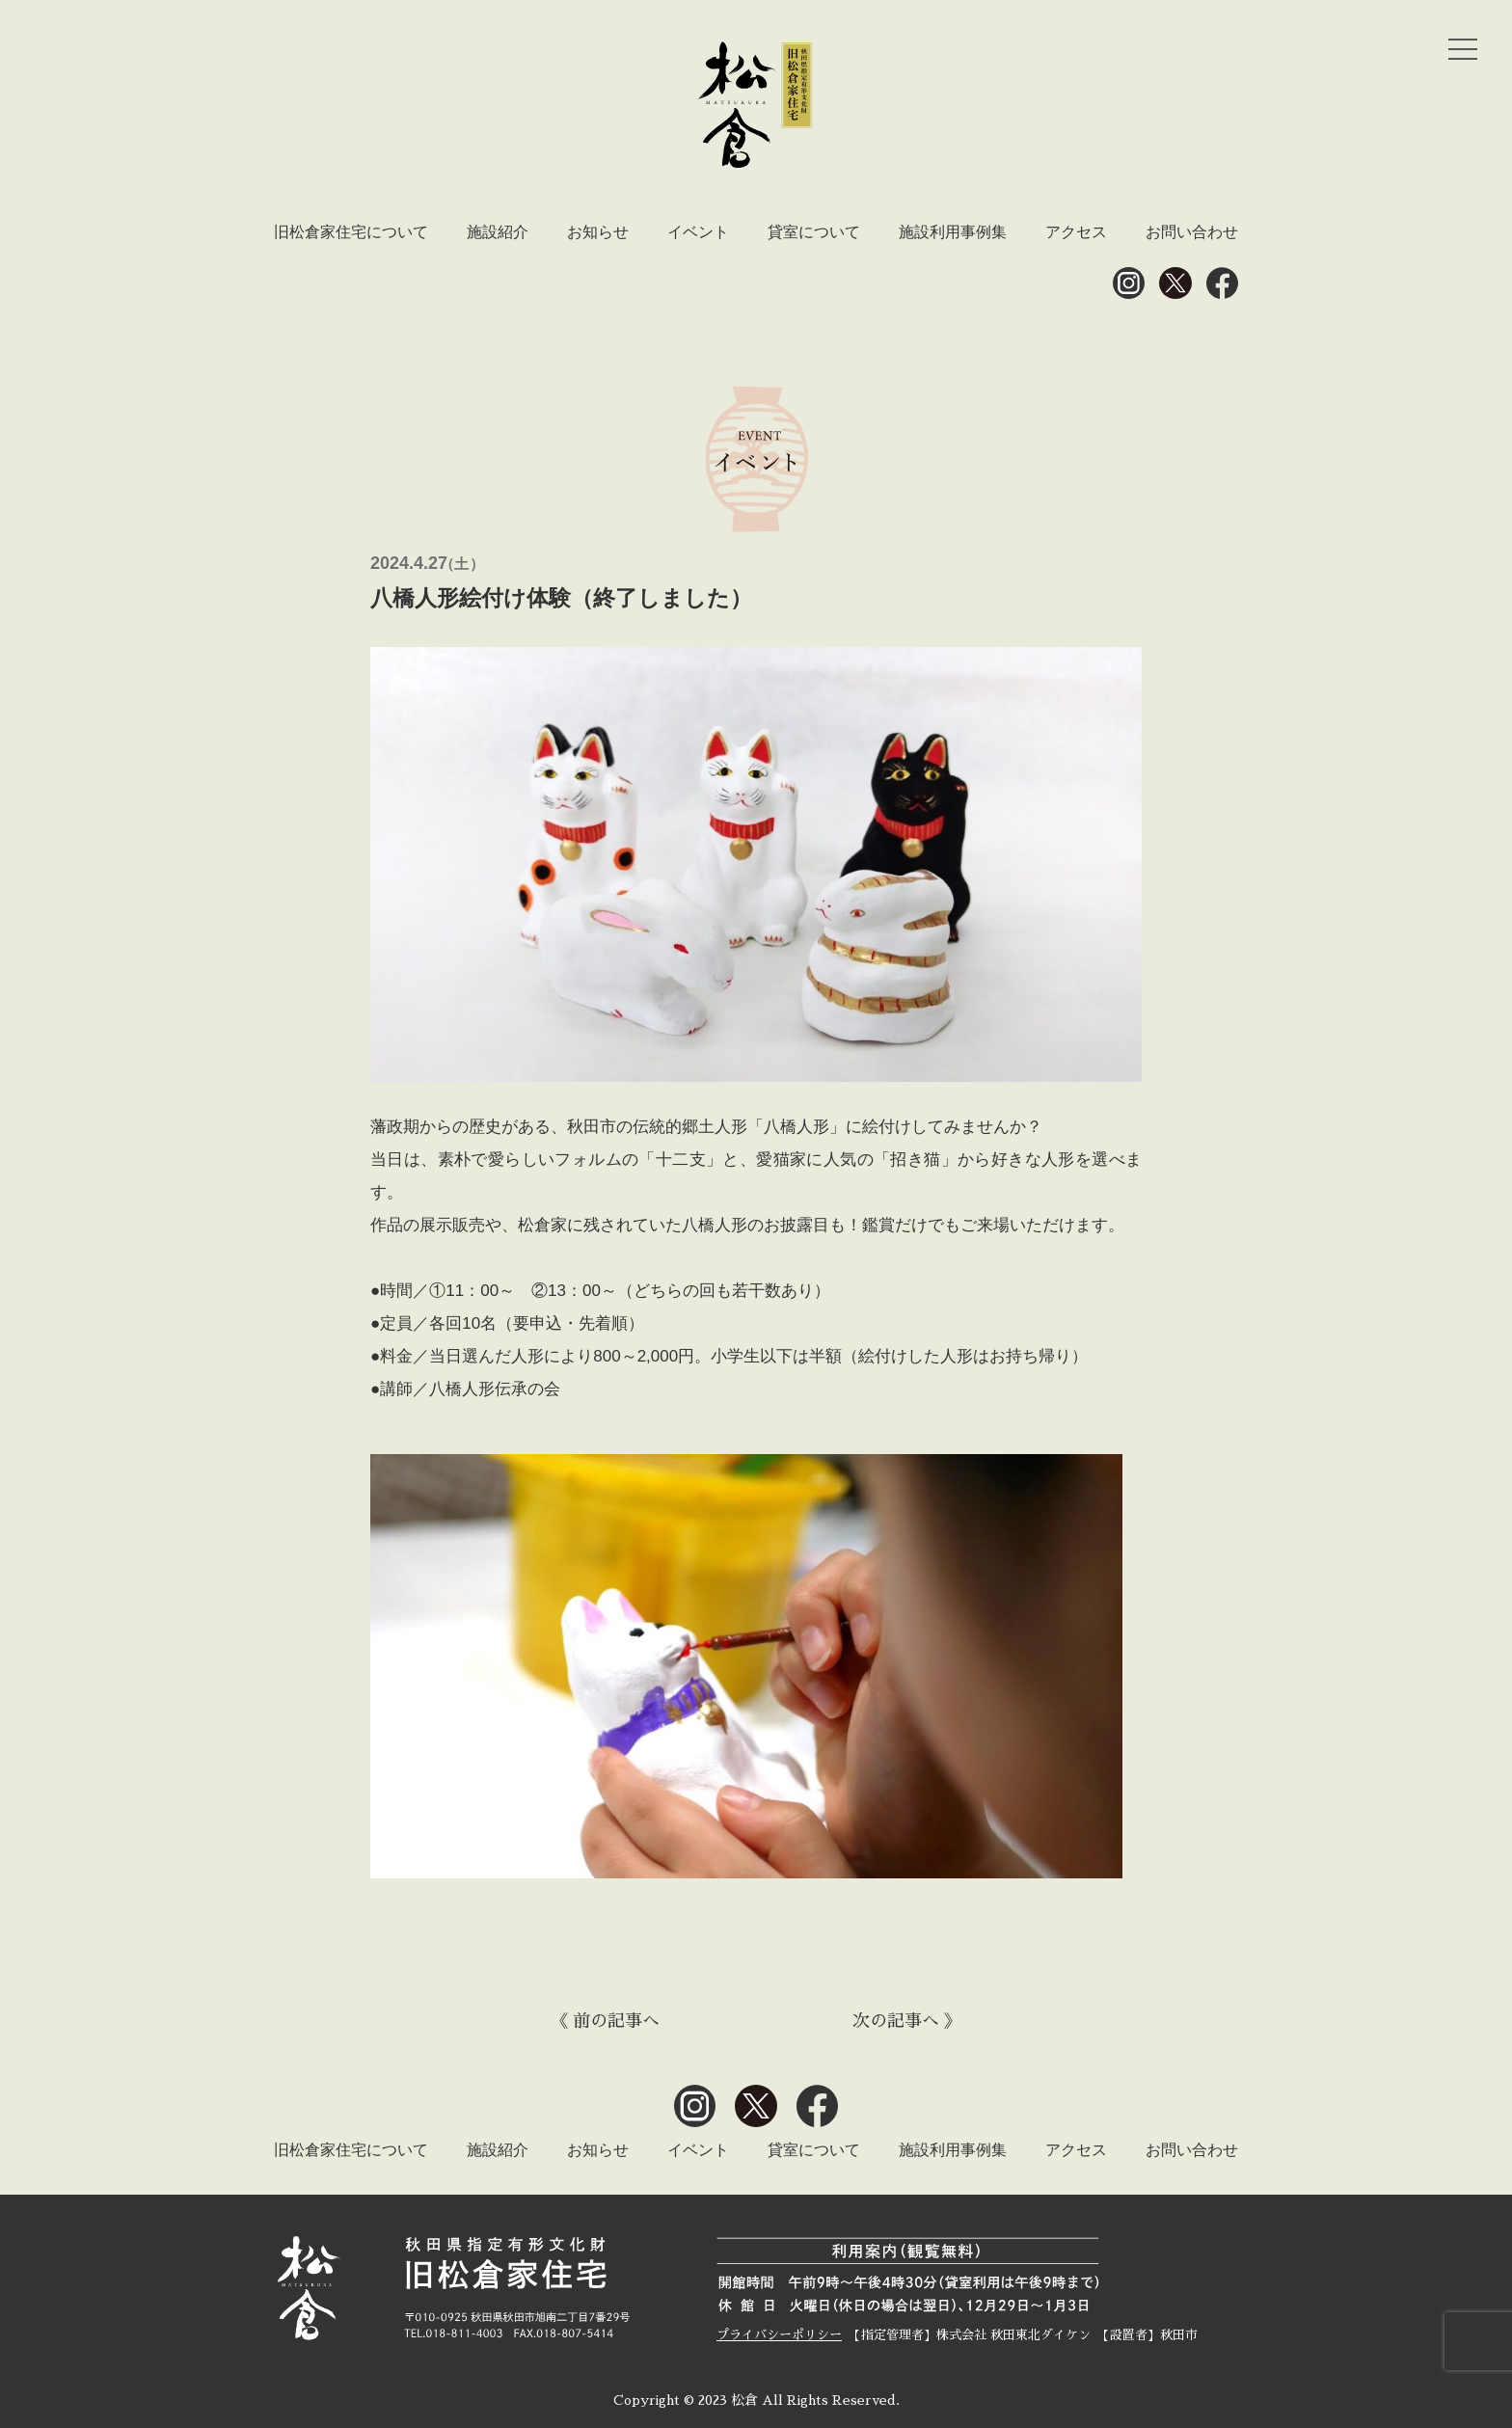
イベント (698, 232)
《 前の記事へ (605, 2021)
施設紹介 (497, 232)
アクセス (1076, 232)
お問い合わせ (1192, 232)
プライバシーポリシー (779, 2335)
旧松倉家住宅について (351, 232)
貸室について (814, 232)
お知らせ (598, 232)
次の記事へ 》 (906, 2021)
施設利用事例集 (953, 232)
